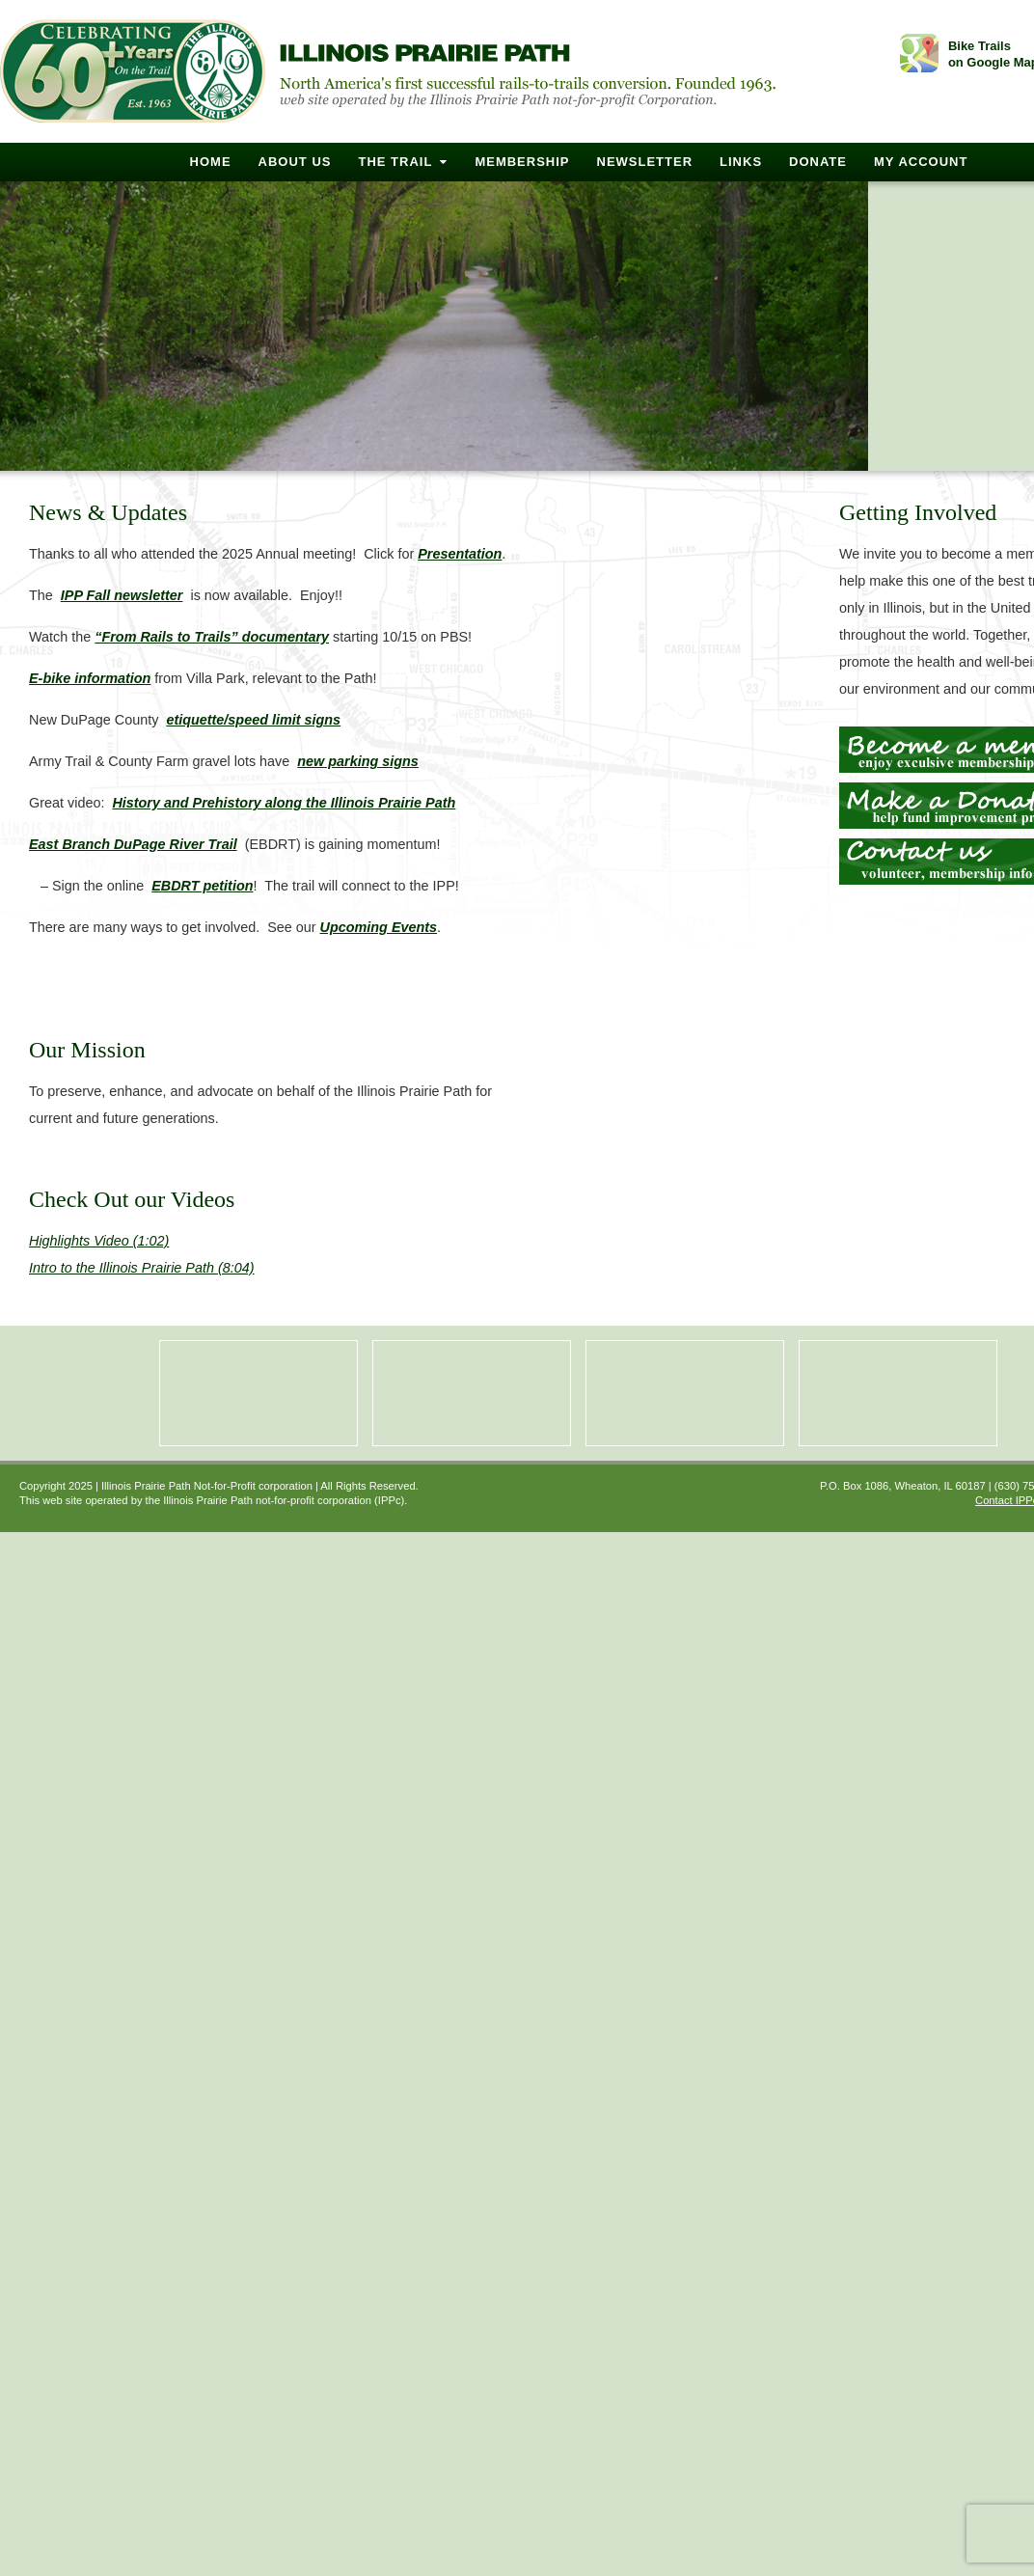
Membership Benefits (258, 1393)
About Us (295, 161)
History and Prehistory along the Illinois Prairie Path (283, 802)
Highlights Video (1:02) (99, 1240)
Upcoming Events (379, 927)
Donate (818, 161)
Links (741, 161)
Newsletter (645, 161)
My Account (920, 161)
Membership (522, 161)
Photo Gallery (471, 1393)
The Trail (395, 161)
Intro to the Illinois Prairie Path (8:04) (142, 1267)
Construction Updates (898, 1393)
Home (210, 161)
